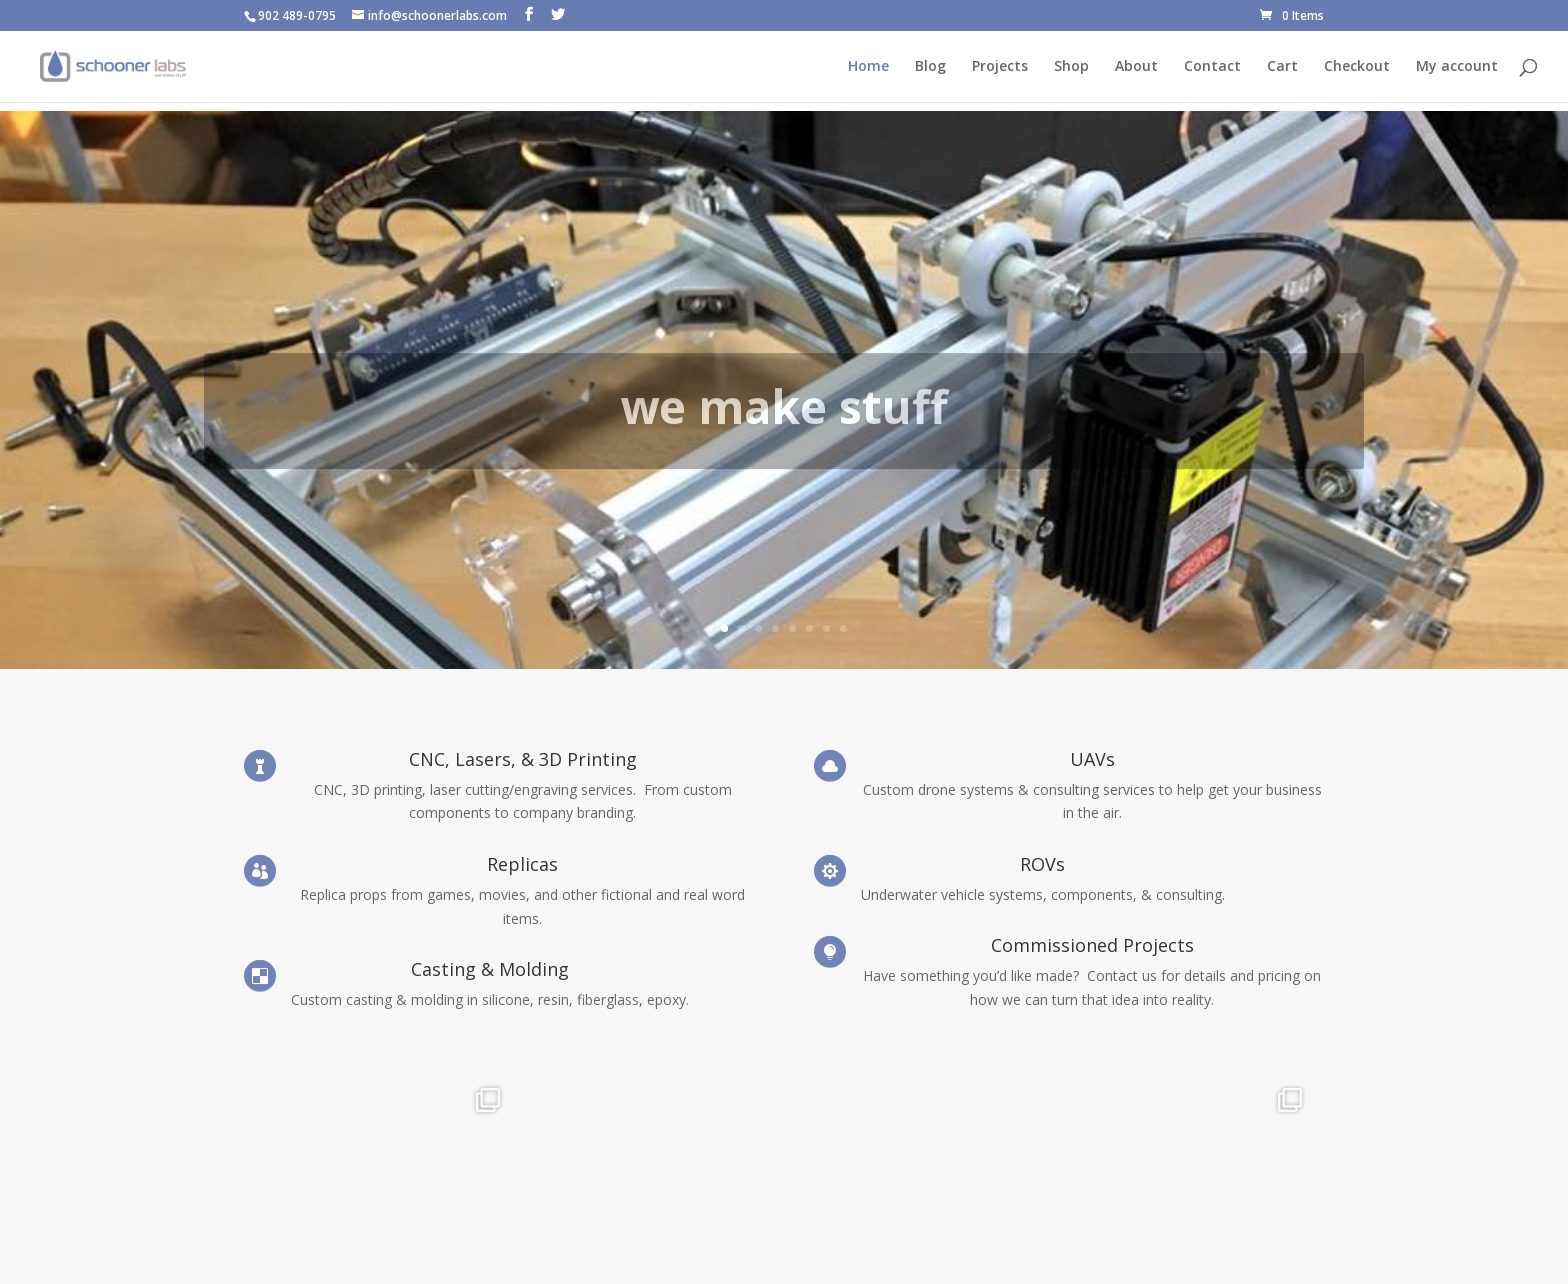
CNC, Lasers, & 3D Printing (523, 759)
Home (868, 67)
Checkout (1357, 67)
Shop (1071, 67)
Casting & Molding (490, 969)
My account (1457, 67)
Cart (1282, 67)
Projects (1000, 67)
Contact (1212, 67)
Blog (930, 67)
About (1136, 67)
